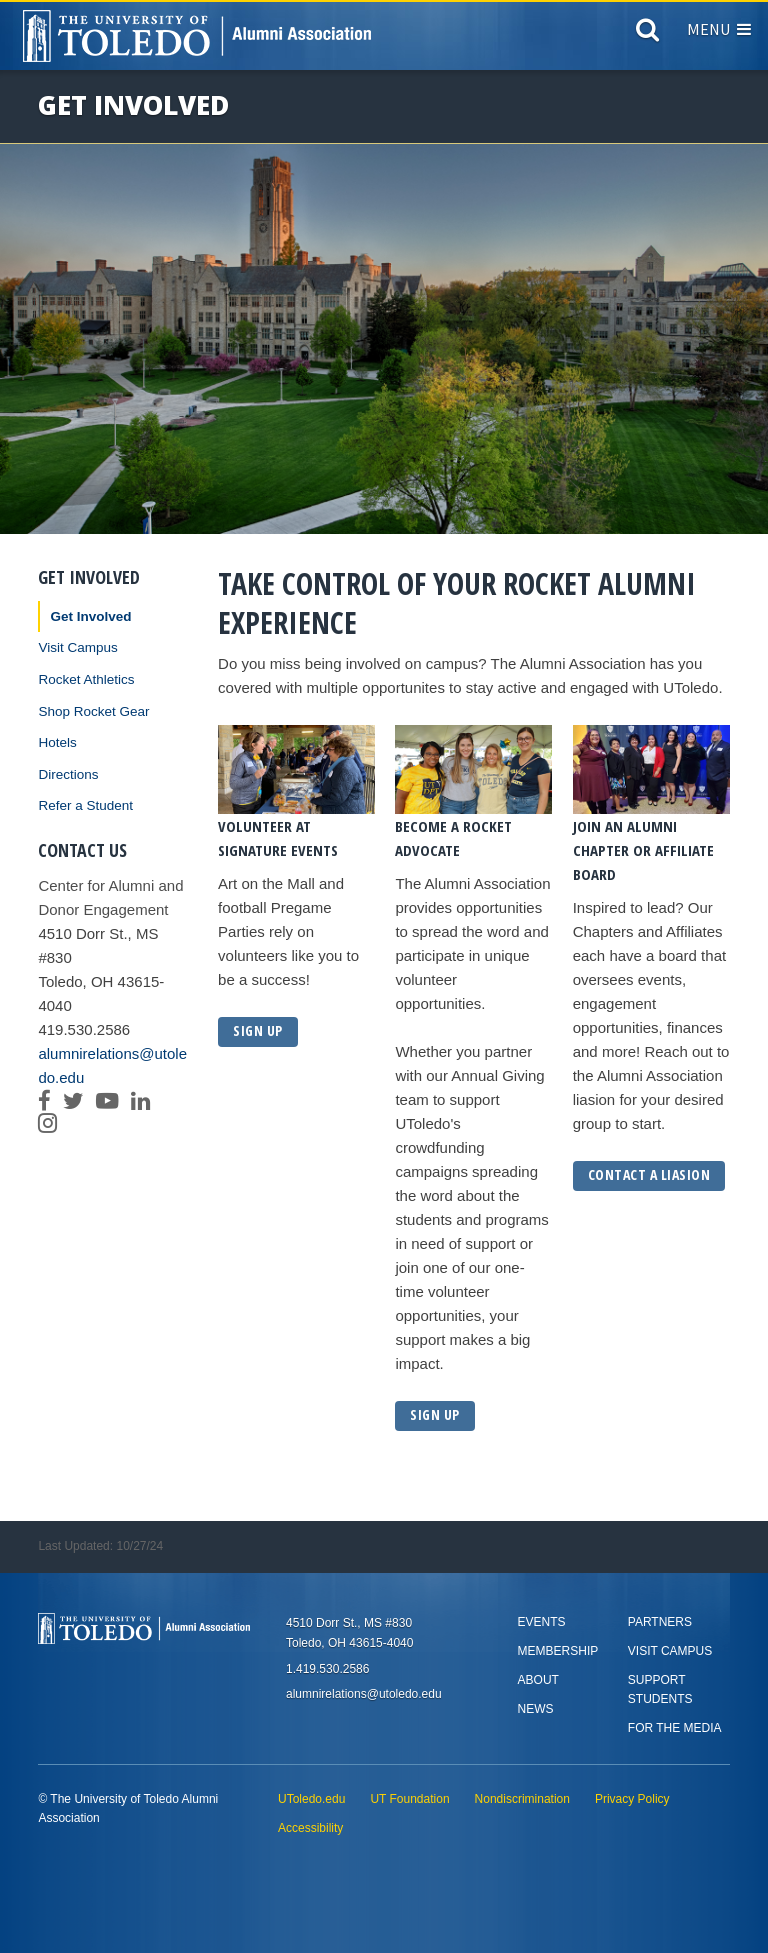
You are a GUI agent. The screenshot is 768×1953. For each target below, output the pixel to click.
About (538, 1680)
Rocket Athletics (86, 679)
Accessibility (310, 1828)
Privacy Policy (632, 1799)
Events (542, 1622)
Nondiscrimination (522, 1799)
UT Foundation (409, 1799)
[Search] (647, 34)
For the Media (675, 1728)
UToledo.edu (311, 1799)
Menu (719, 29)
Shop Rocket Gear (93, 711)
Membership (558, 1651)
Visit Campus (77, 647)
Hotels (57, 742)
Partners (660, 1622)
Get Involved (90, 616)
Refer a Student (85, 805)
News (536, 1709)
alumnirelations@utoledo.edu (112, 1065)
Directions (68, 774)
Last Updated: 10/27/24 (100, 1546)
